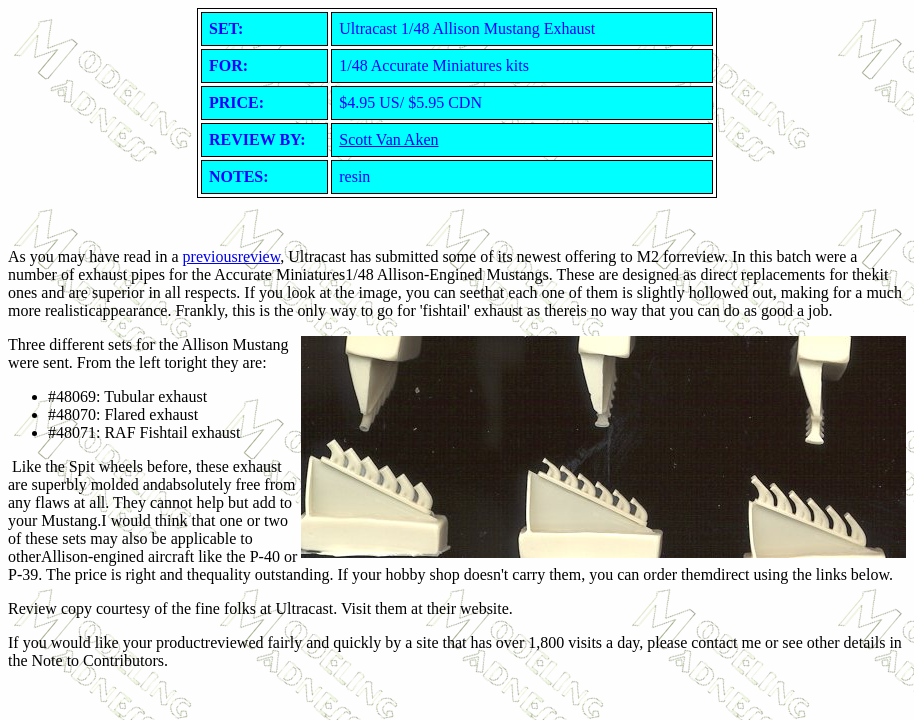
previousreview (232, 256)
